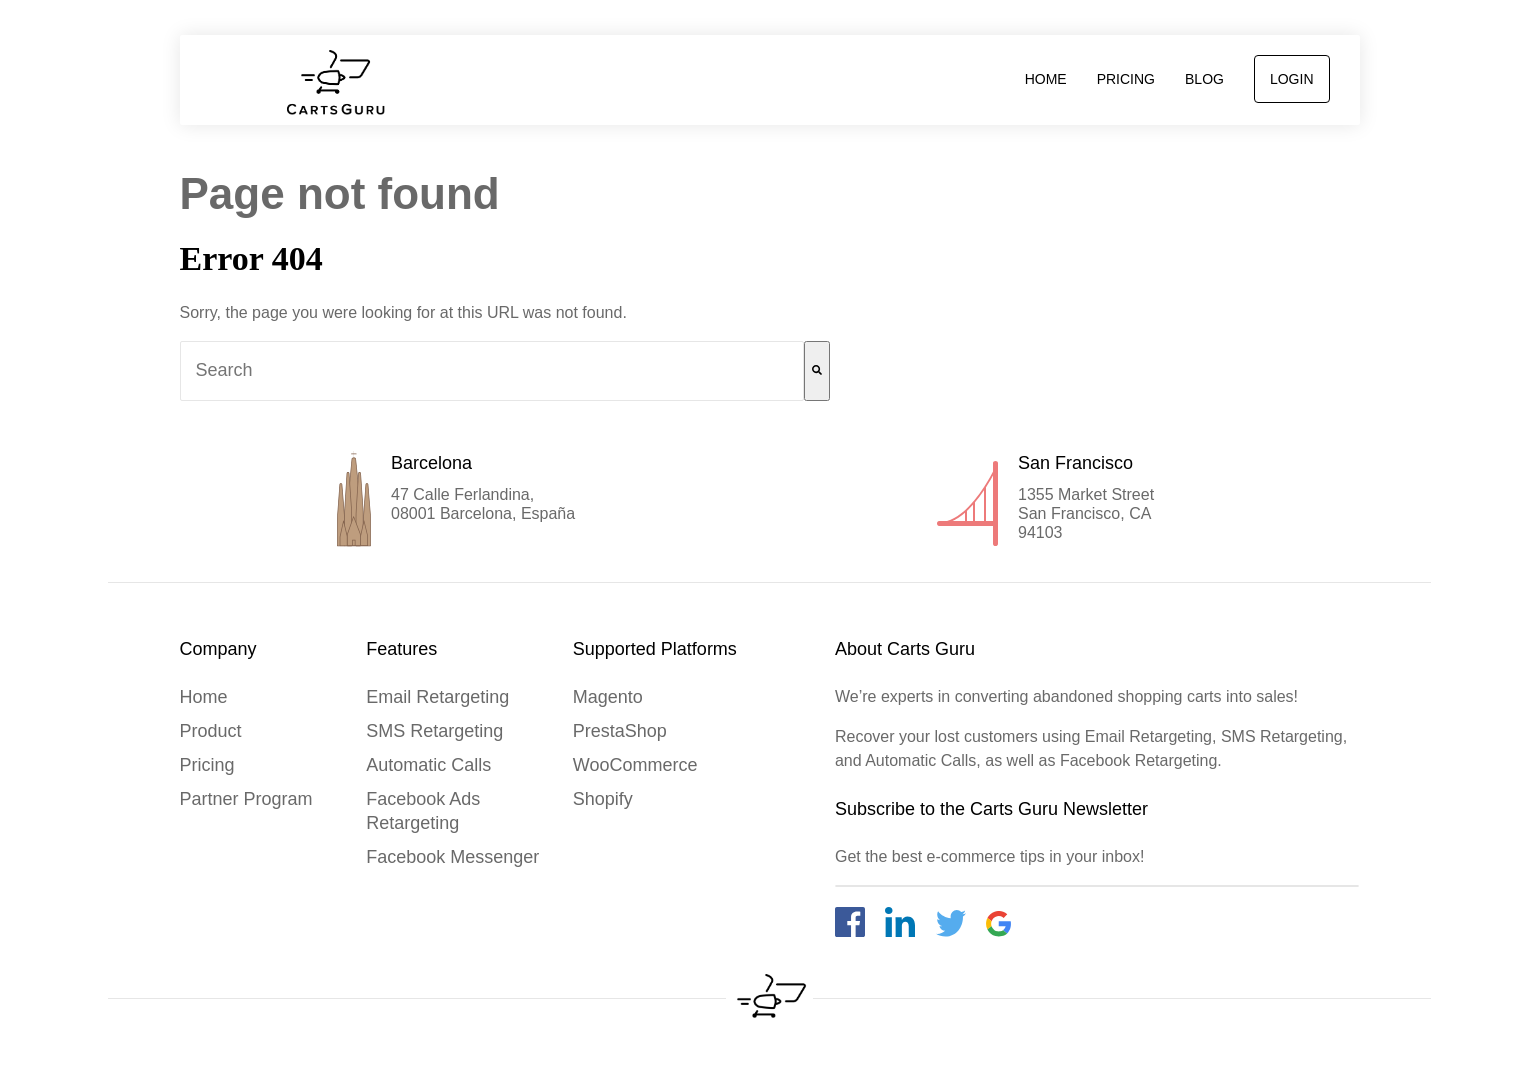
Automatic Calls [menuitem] (428, 765)
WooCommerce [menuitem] (635, 765)
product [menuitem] (211, 731)
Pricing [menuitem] (1126, 79)
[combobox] (492, 371)
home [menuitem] (1046, 79)
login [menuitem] (1292, 79)
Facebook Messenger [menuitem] (452, 857)
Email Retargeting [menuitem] (437, 697)
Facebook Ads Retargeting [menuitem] (423, 811)
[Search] (817, 371)
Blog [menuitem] (1204, 79)
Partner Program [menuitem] (246, 799)
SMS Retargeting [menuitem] (434, 731)
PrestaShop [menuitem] (620, 731)
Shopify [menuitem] (603, 799)
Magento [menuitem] (608, 697)
